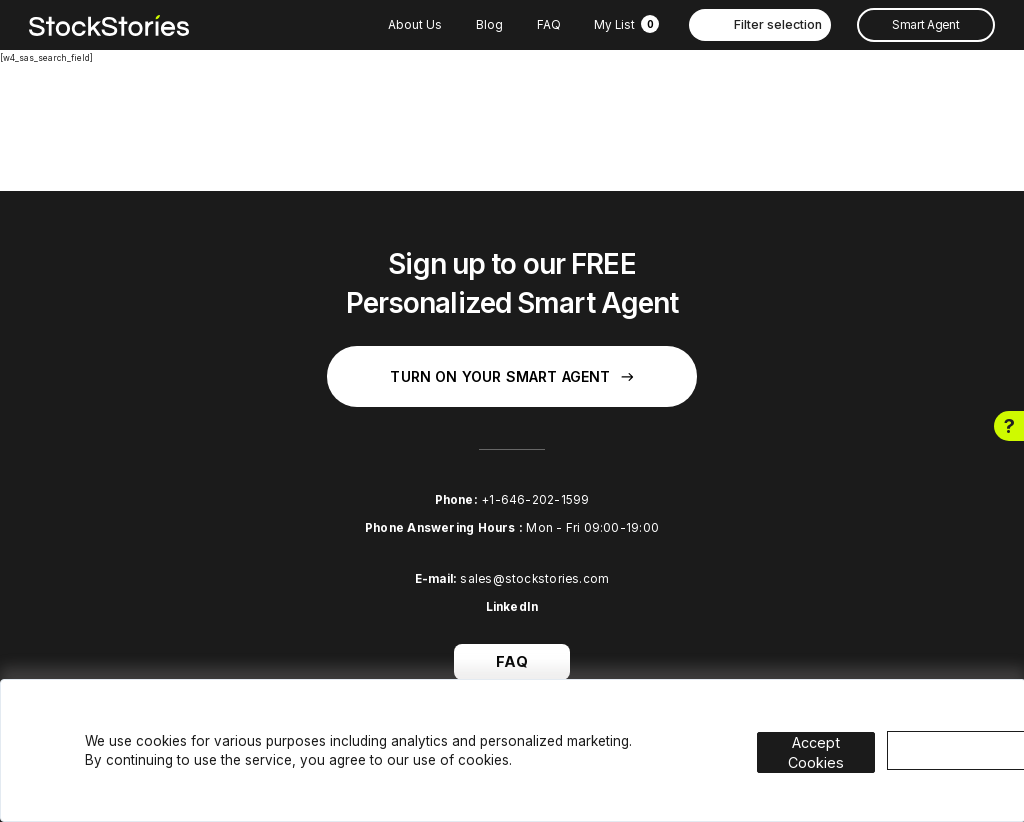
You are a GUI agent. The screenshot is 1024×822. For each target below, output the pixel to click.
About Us (415, 25)
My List (626, 25)
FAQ (549, 25)
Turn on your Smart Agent (511, 376)
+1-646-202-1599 (535, 500)
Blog (489, 25)
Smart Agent (925, 25)
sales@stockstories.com (534, 579)
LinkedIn (512, 607)
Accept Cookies (834, 735)
